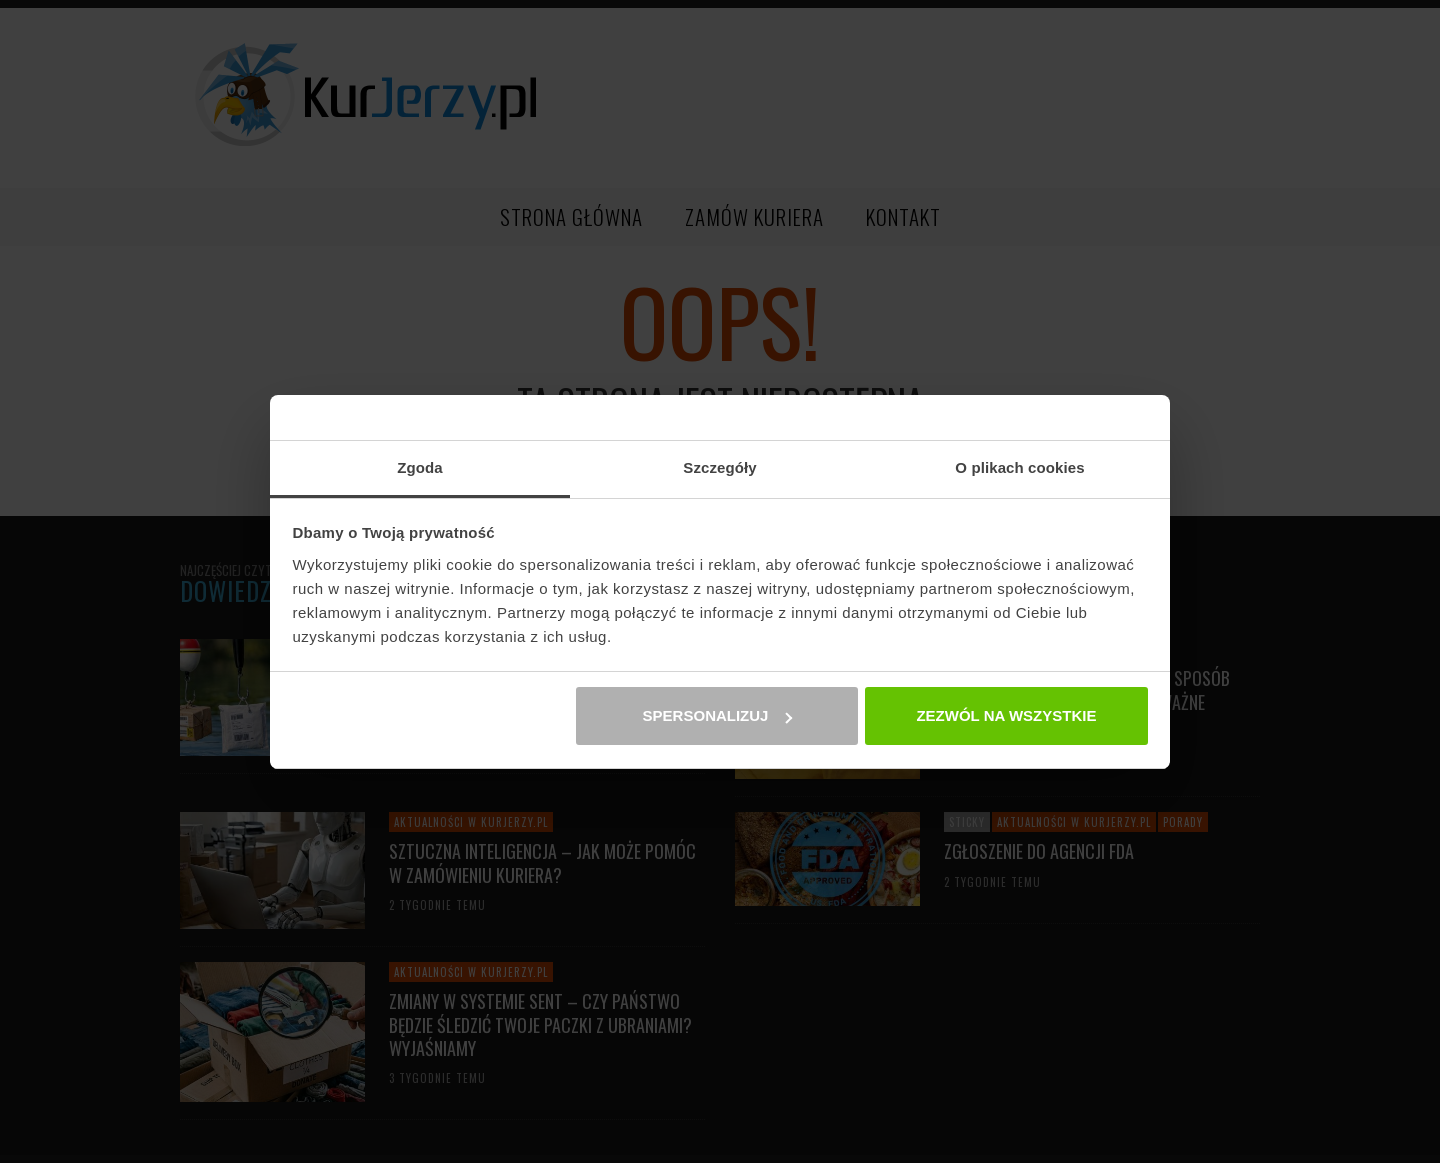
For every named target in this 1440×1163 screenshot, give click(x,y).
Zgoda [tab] (420, 467)
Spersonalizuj (718, 715)
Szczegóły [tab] (719, 467)
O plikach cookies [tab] (1019, 467)
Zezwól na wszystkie (1006, 715)
